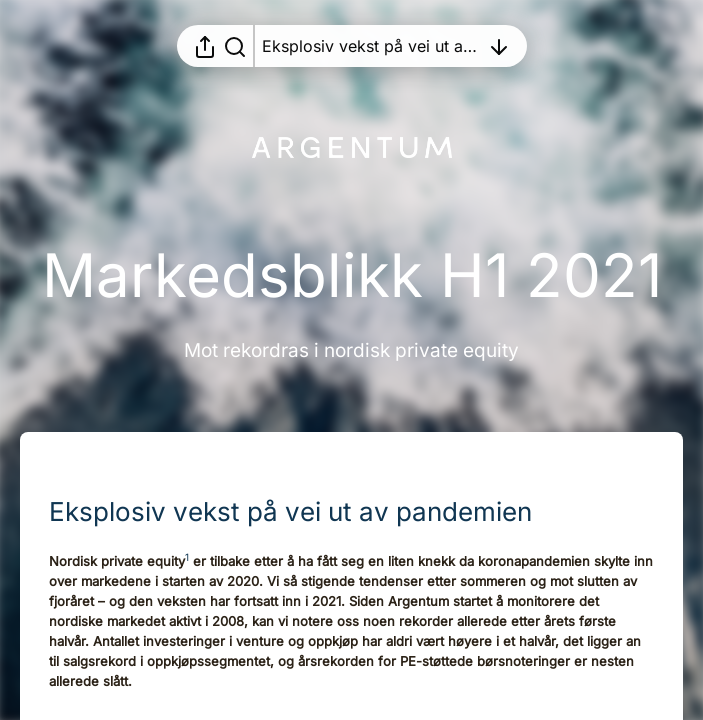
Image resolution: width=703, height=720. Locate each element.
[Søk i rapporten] (235, 46)
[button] (306, 511)
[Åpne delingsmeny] (205, 46)
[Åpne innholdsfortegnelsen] (371, 46)
